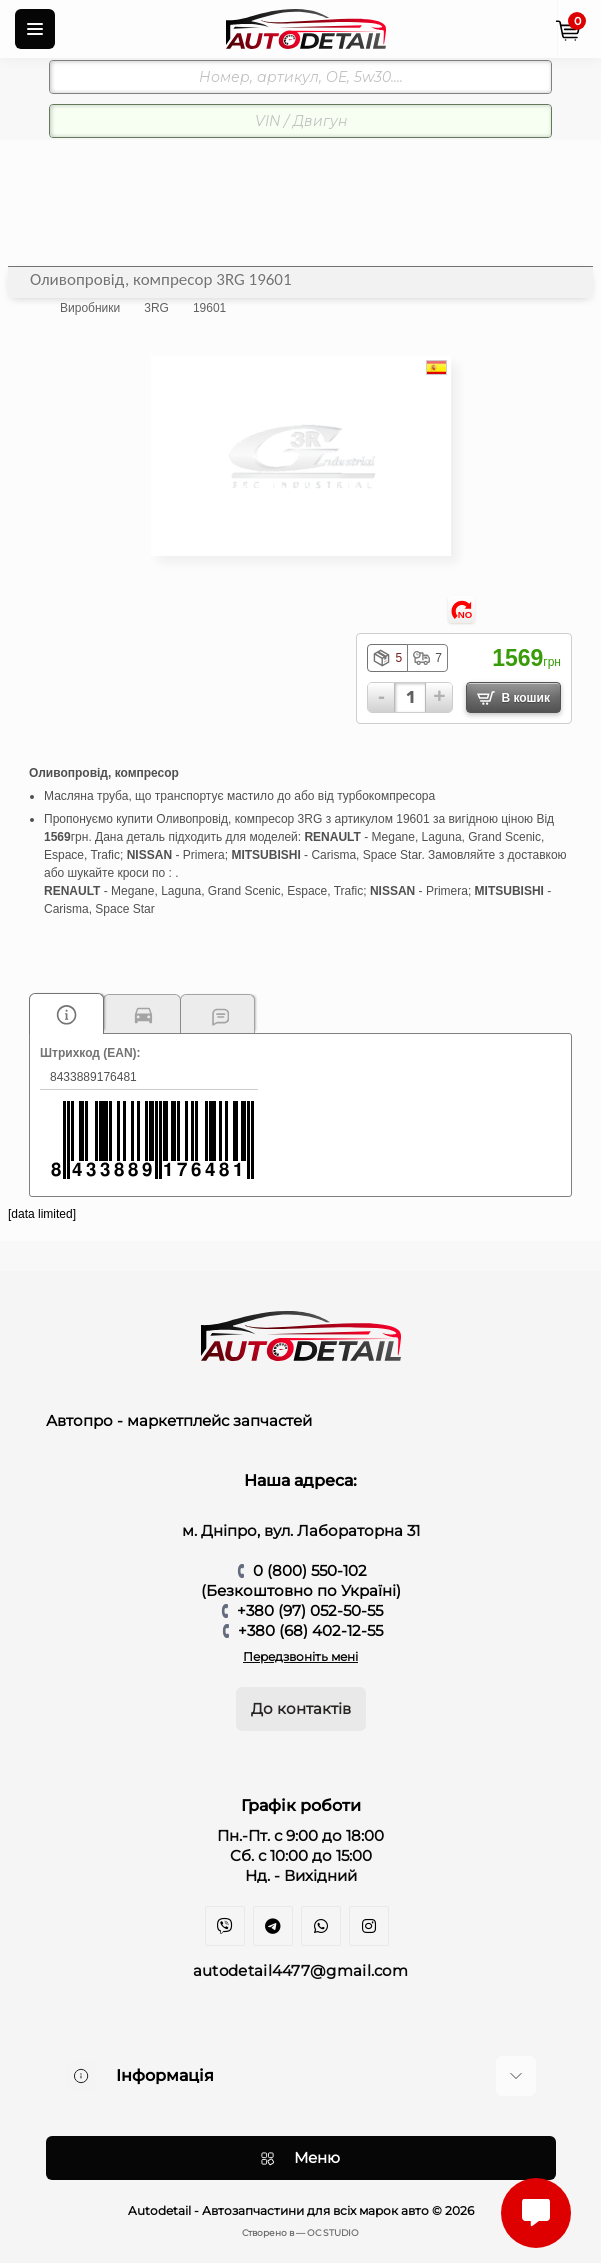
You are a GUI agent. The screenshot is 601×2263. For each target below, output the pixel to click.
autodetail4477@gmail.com (300, 1970)
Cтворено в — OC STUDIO (300, 2232)
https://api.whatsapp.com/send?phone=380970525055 (321, 1926)
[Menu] (35, 29)
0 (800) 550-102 (310, 1570)
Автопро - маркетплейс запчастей (179, 1420)
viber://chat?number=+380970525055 (225, 1926)
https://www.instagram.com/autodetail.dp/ (369, 1926)
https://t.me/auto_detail (273, 1926)
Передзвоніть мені (300, 1656)
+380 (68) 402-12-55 (310, 1630)
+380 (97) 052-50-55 (310, 1610)
